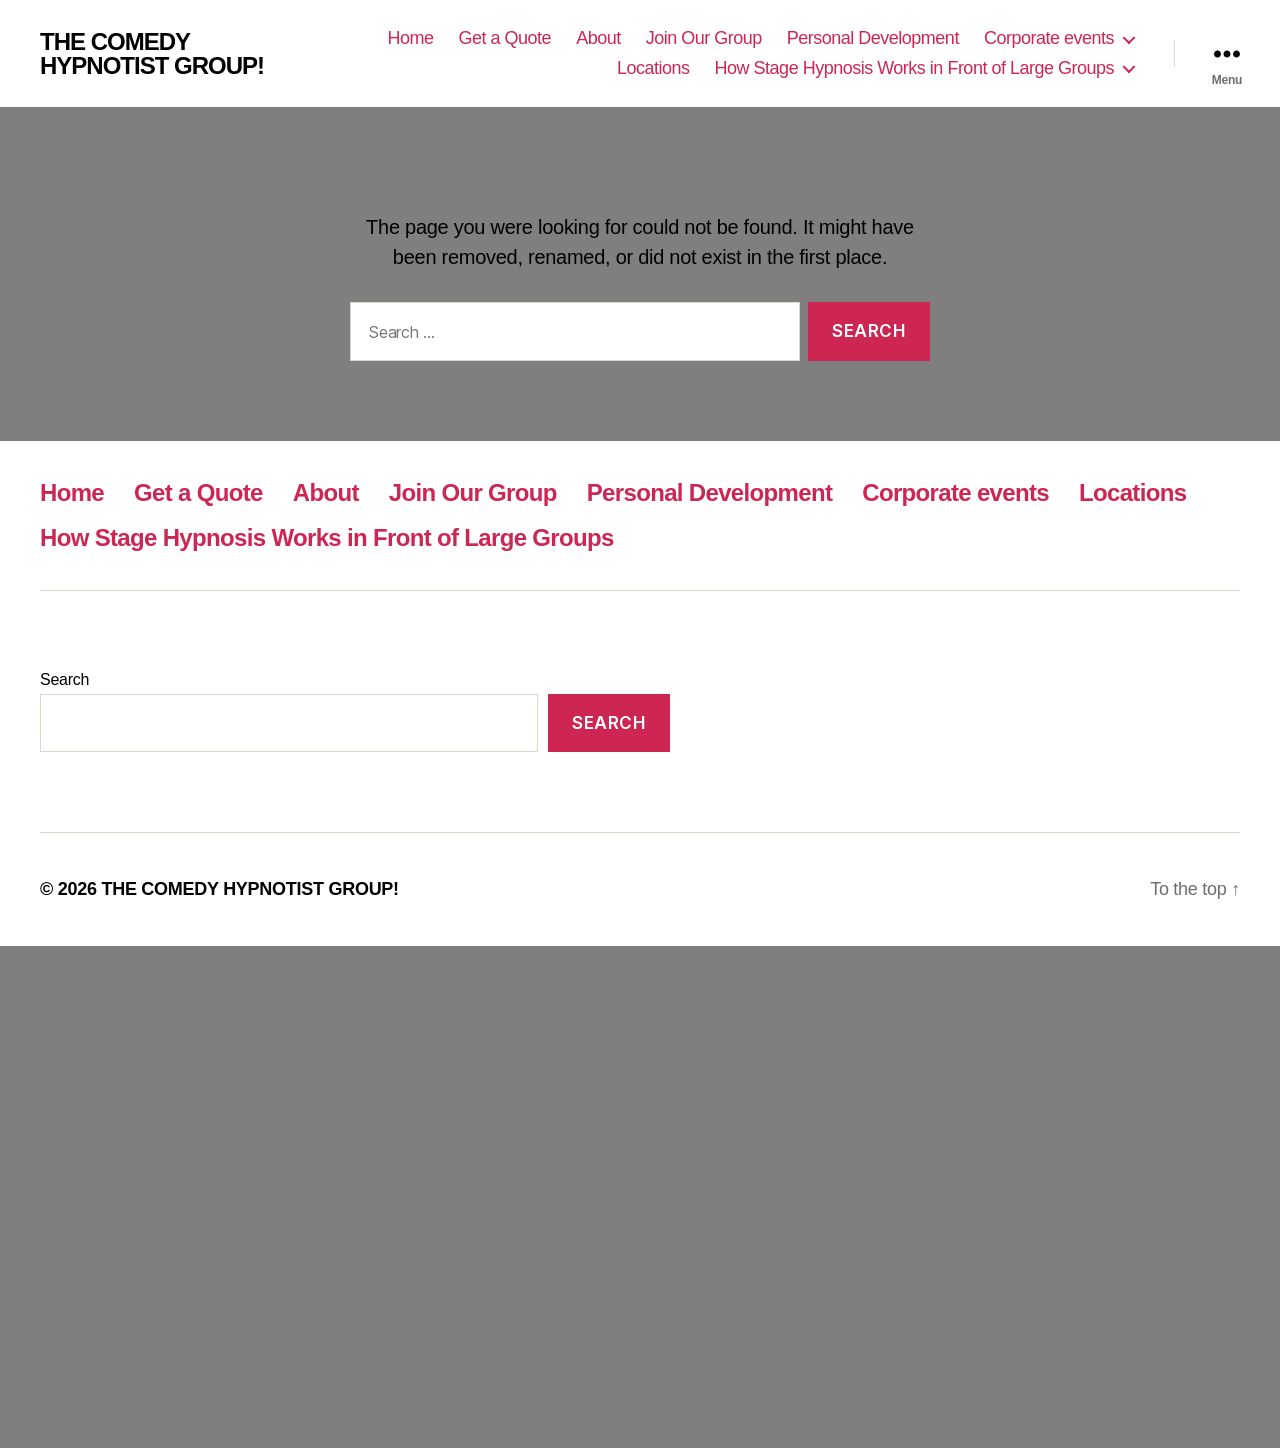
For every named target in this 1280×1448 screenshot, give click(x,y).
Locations (653, 68)
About (598, 38)
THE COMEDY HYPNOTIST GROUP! (152, 54)
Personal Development (873, 38)
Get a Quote (505, 38)
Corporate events (1049, 38)
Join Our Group (704, 38)
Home (411, 38)
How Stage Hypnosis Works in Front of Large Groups (914, 68)
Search (64, 679)
